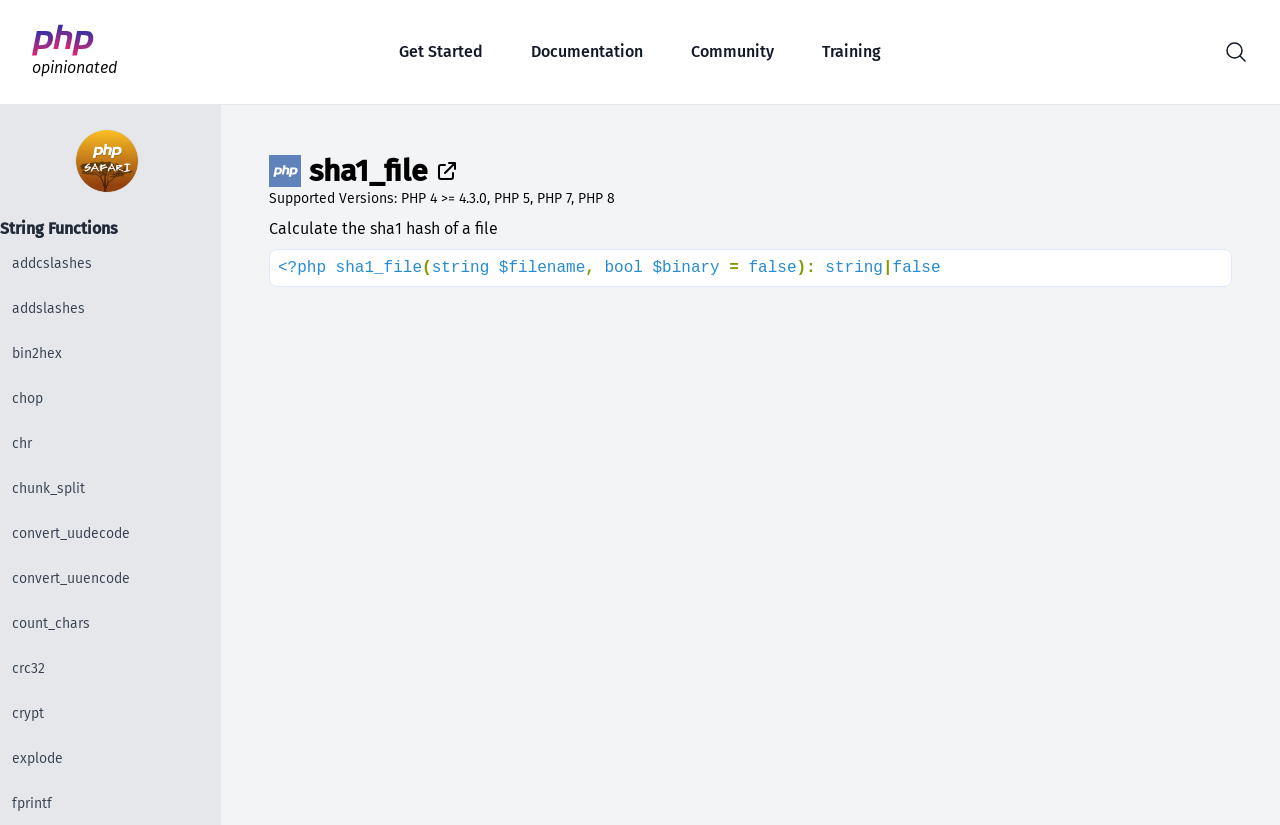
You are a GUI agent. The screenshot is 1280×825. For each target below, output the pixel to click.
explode (37, 758)
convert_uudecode (71, 533)
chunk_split (48, 488)
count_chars (51, 623)
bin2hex (37, 353)
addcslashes (52, 263)
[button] (1236, 52)
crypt (28, 713)
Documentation (587, 51)
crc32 (28, 668)
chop (27, 398)
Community (732, 51)
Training (851, 51)
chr (22, 443)
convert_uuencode (71, 578)
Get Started (441, 51)
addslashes (48, 308)
